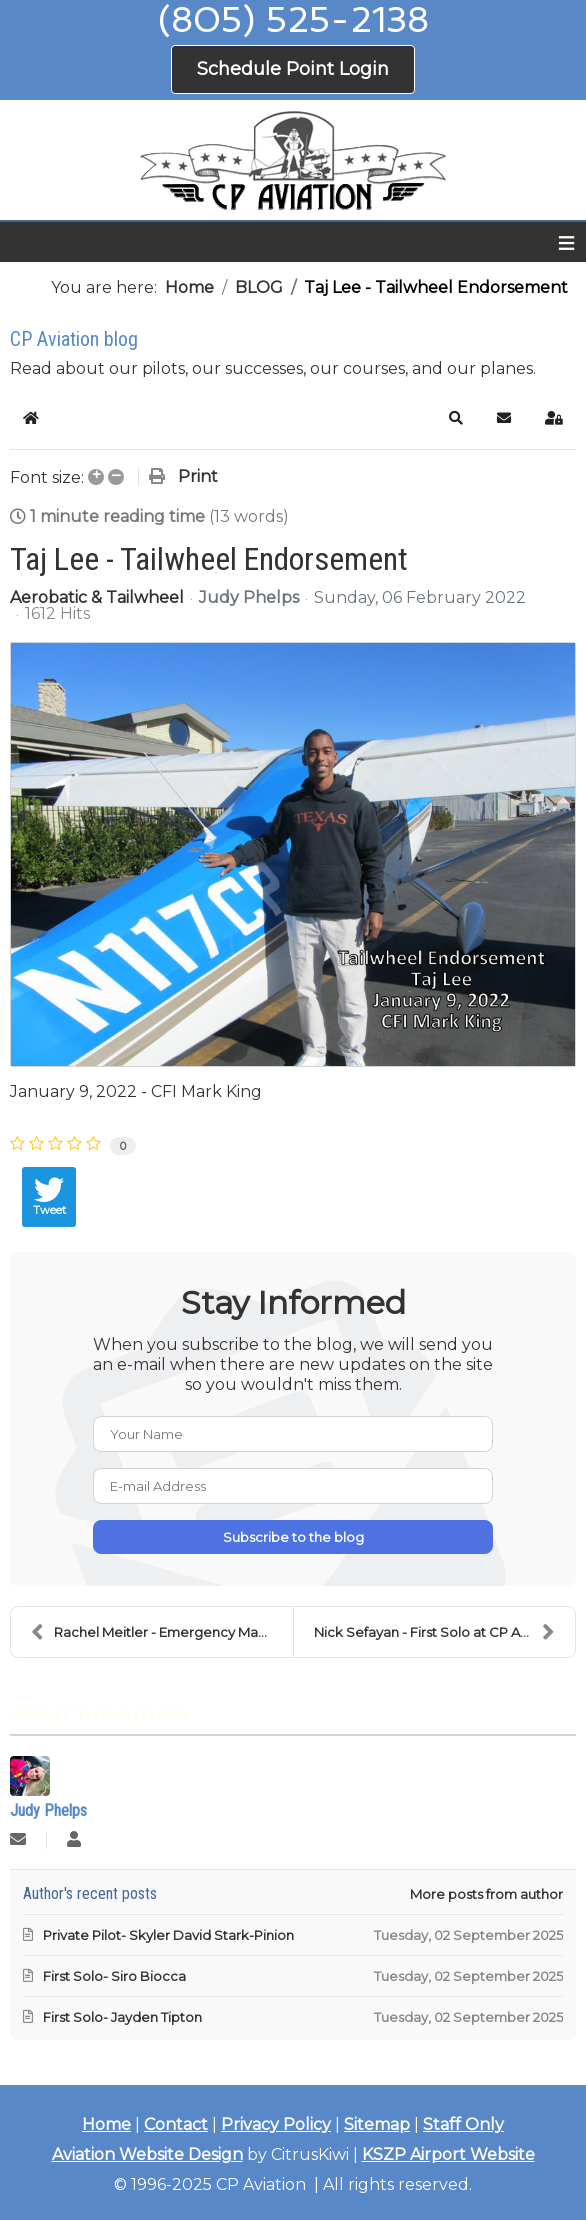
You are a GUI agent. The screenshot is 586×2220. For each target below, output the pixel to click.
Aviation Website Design (147, 2154)
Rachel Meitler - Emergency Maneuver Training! (162, 1632)
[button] (456, 418)
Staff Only (463, 2124)
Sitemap (377, 2124)
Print (198, 476)
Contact (176, 2124)
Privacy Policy (276, 2124)
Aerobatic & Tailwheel (97, 598)
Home (106, 2124)
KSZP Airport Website (448, 2154)
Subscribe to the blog (293, 1537)
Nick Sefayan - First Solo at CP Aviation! (440, 1632)
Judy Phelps (249, 597)
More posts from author (486, 1894)
